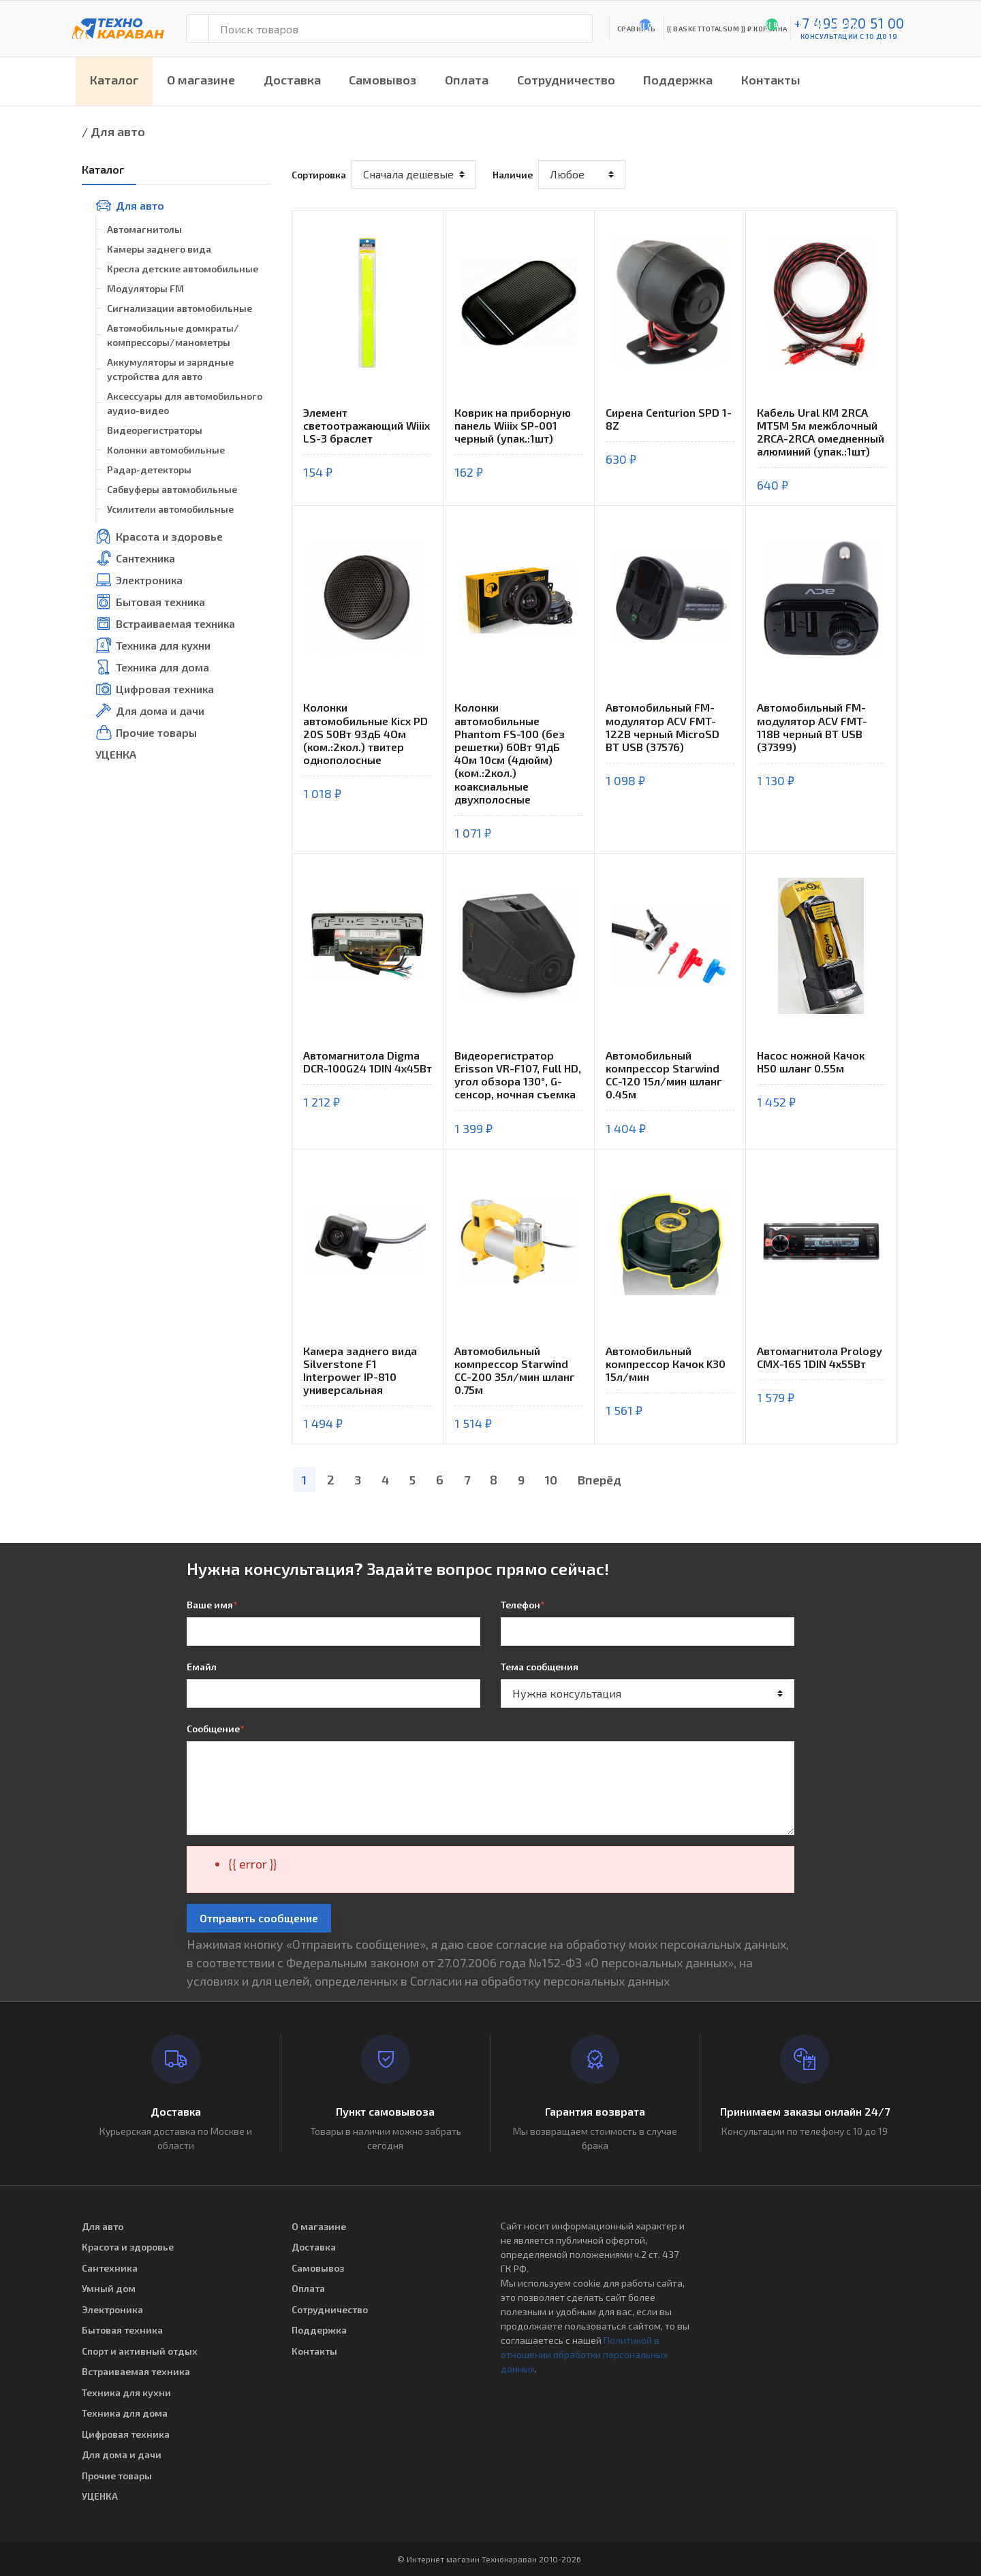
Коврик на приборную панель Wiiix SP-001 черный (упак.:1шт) (512, 425)
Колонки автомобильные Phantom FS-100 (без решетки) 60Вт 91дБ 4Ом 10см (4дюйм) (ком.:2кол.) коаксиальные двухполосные (509, 753)
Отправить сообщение (259, 1917)
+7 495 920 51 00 (849, 22)
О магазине (201, 79)
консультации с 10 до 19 (849, 36)
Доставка (292, 79)
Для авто (118, 131)
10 (551, 1479)
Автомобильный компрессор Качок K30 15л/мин (666, 1363)
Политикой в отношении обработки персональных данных (584, 2354)
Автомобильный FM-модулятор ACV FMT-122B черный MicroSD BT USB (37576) (662, 727)
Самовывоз (382, 79)
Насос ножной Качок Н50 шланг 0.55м (811, 1062)
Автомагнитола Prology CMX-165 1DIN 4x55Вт (819, 1357)
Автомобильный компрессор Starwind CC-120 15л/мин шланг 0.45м (663, 1075)
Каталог (114, 79)
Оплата (466, 79)
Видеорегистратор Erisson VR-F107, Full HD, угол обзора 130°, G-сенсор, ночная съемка (517, 1075)
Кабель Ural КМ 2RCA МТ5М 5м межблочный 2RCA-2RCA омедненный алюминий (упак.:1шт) (820, 432)
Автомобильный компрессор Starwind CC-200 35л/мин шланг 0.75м (514, 1370)
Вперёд (599, 1479)
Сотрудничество (566, 79)
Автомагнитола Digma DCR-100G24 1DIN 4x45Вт (367, 1062)
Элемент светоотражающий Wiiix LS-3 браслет (366, 425)
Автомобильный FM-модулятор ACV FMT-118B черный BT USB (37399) (812, 727)
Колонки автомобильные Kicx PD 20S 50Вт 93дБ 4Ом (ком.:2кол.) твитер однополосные (365, 733)
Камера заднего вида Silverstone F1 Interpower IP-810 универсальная (360, 1370)
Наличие (513, 174)
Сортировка (319, 174)
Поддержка (678, 79)
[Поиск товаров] (400, 28)
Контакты (770, 79)
